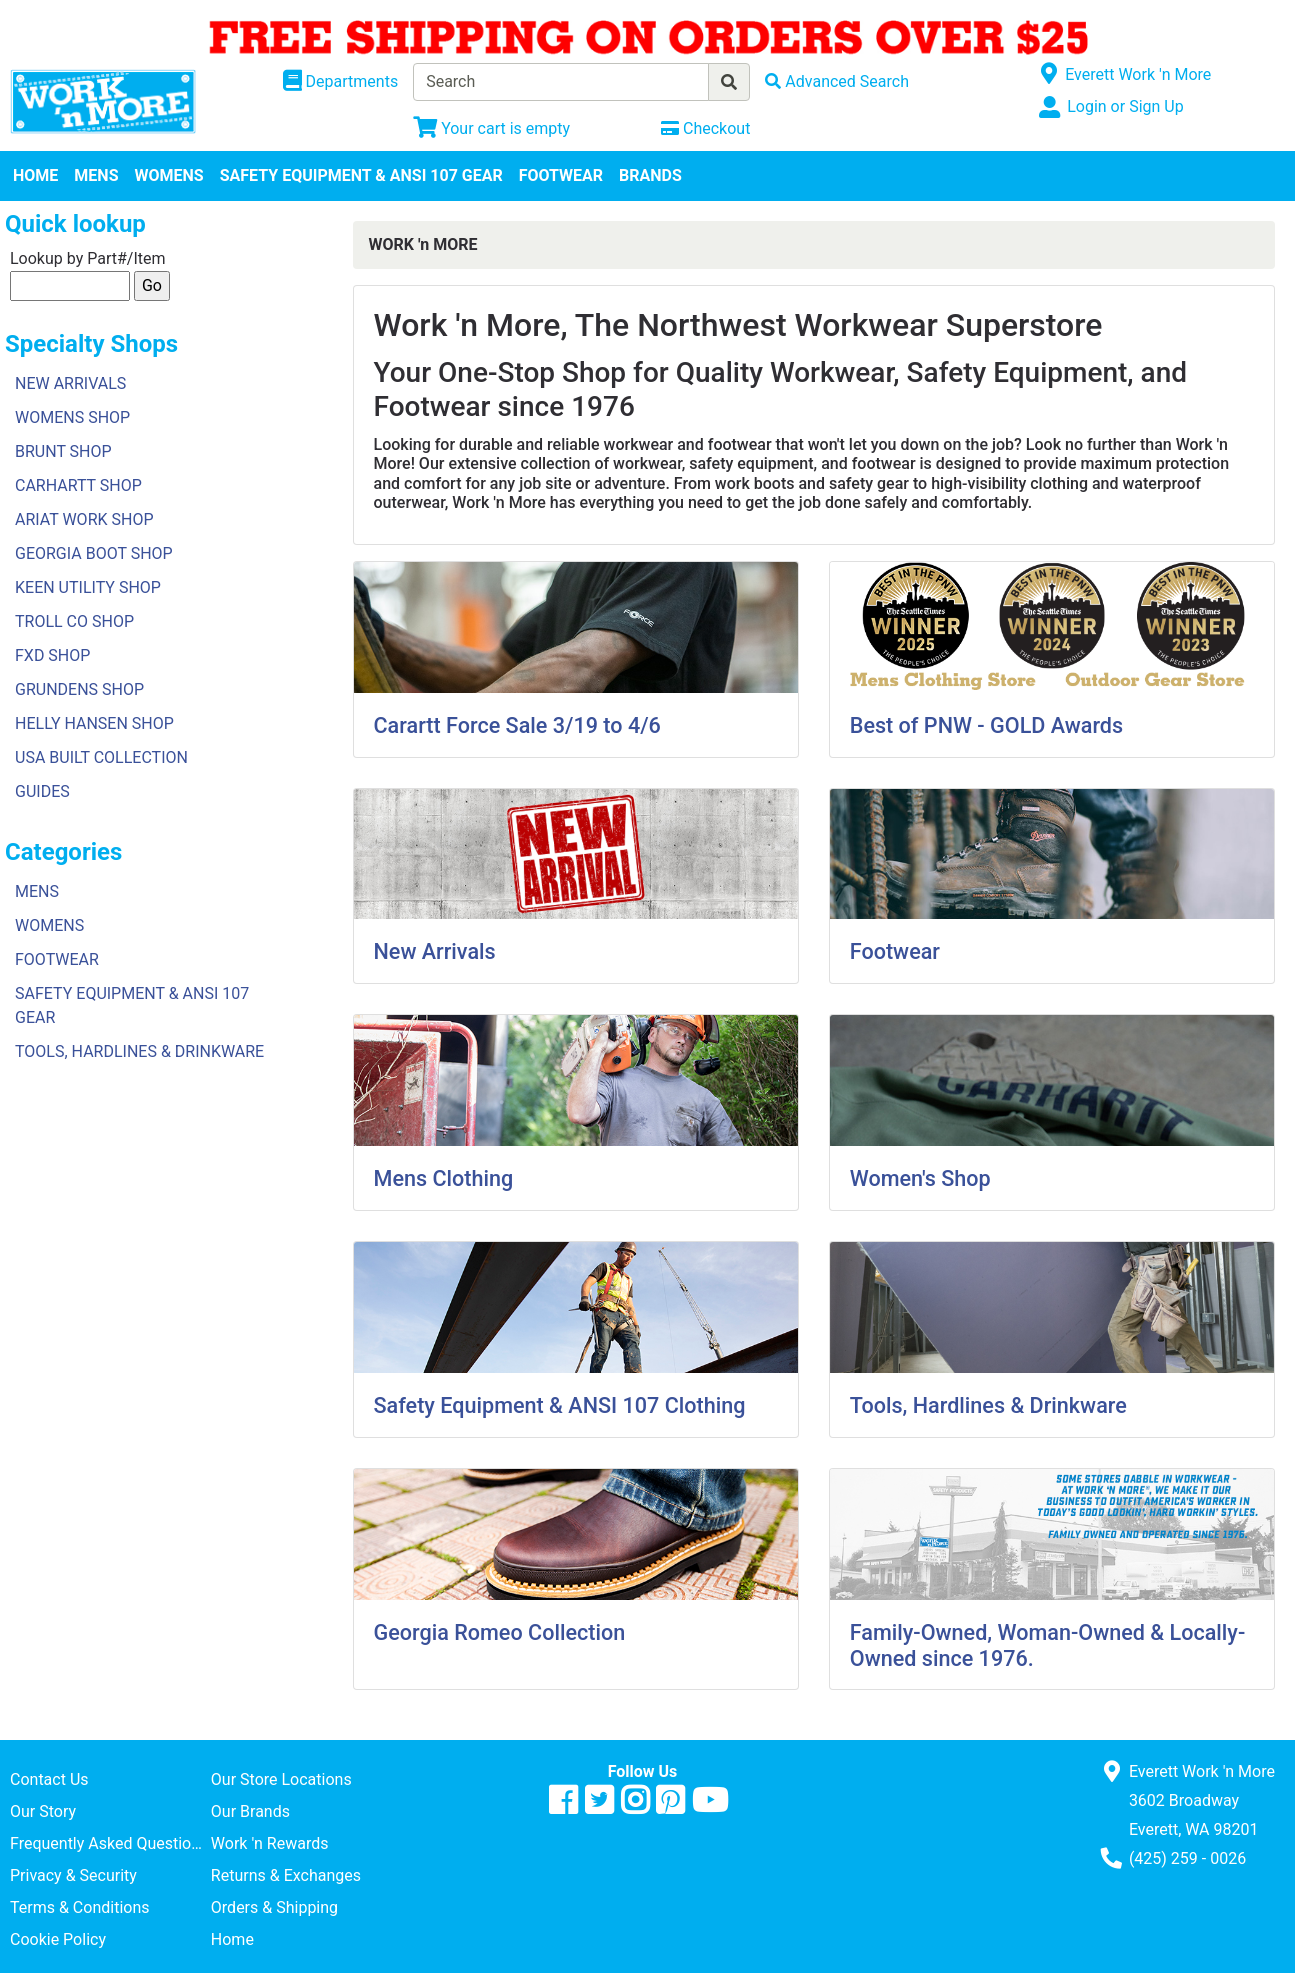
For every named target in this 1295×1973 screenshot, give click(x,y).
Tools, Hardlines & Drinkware (988, 1405)
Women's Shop (920, 1178)
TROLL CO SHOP (74, 621)
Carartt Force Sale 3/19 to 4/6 (517, 725)
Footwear (895, 951)
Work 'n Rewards (270, 1843)
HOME (35, 175)
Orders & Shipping (274, 1907)
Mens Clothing (444, 1178)
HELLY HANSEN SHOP (94, 723)
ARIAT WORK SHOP (84, 519)
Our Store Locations (281, 1779)
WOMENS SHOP (72, 417)
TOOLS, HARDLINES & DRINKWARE (139, 1051)
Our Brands (250, 1811)
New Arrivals (435, 951)
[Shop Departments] (341, 82)
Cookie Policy (58, 1939)
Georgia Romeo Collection (500, 1632)
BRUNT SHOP (63, 451)
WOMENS (169, 175)
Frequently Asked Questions (109, 1843)
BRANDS (650, 175)
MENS (96, 175)
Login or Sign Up (1125, 106)
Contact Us (49, 1779)
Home (232, 1939)
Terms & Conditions (80, 1907)
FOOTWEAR (561, 175)
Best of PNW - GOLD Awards (986, 725)
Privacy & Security (73, 1875)
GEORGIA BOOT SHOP (94, 553)
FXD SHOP (52, 655)
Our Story (43, 1811)
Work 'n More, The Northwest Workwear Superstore (738, 325)
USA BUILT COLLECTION (101, 757)
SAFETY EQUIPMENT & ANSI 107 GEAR (361, 175)
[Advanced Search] (837, 81)
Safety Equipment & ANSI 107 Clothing (560, 1405)
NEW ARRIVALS (70, 383)
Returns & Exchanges (286, 1875)
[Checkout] (705, 128)
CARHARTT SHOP (78, 485)
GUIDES (42, 791)
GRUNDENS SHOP (79, 689)
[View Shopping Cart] (491, 128)
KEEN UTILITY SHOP (88, 587)
